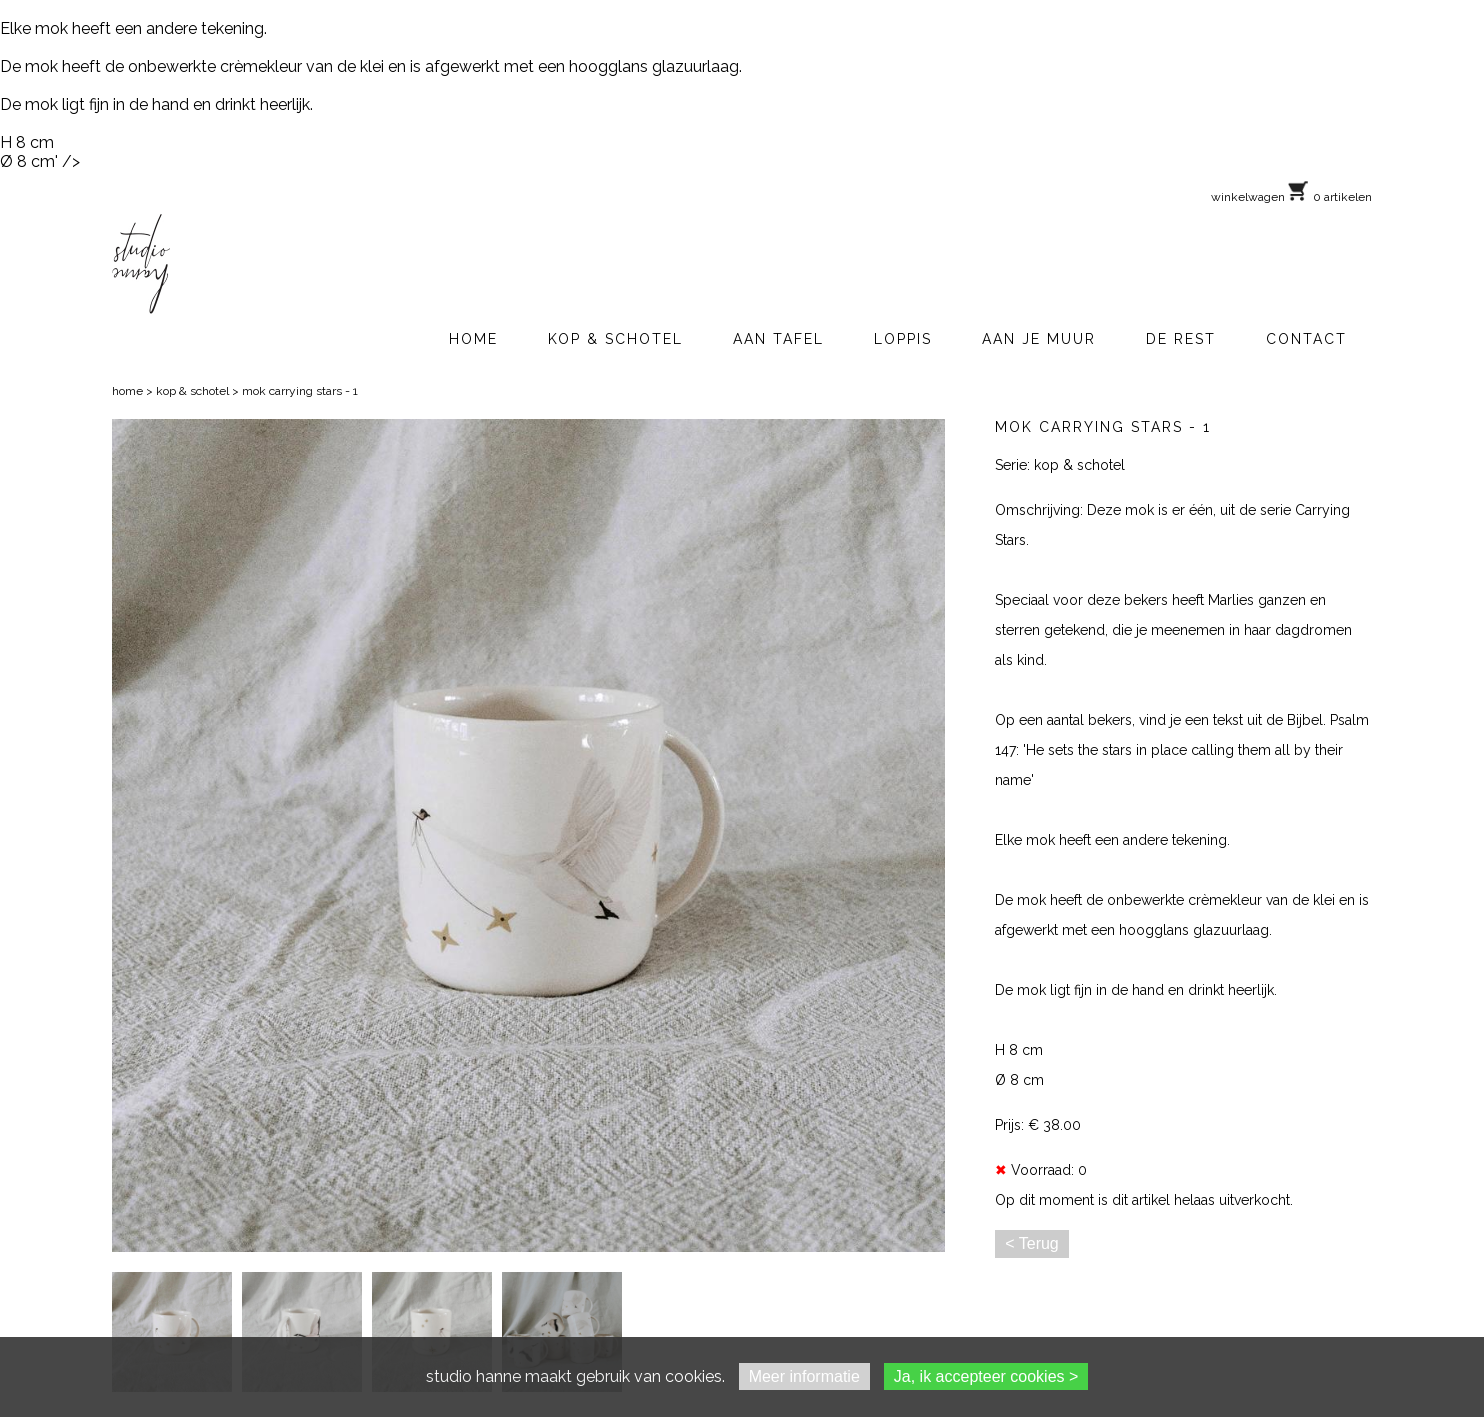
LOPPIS (903, 339)
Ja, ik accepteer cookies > (986, 1376)
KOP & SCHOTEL (615, 339)
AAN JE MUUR (1039, 339)
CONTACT (1306, 339)
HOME (473, 339)
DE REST (1181, 339)
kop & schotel (192, 391)
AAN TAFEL (778, 339)
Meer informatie (804, 1376)
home (127, 391)
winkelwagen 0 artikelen (1291, 197)
